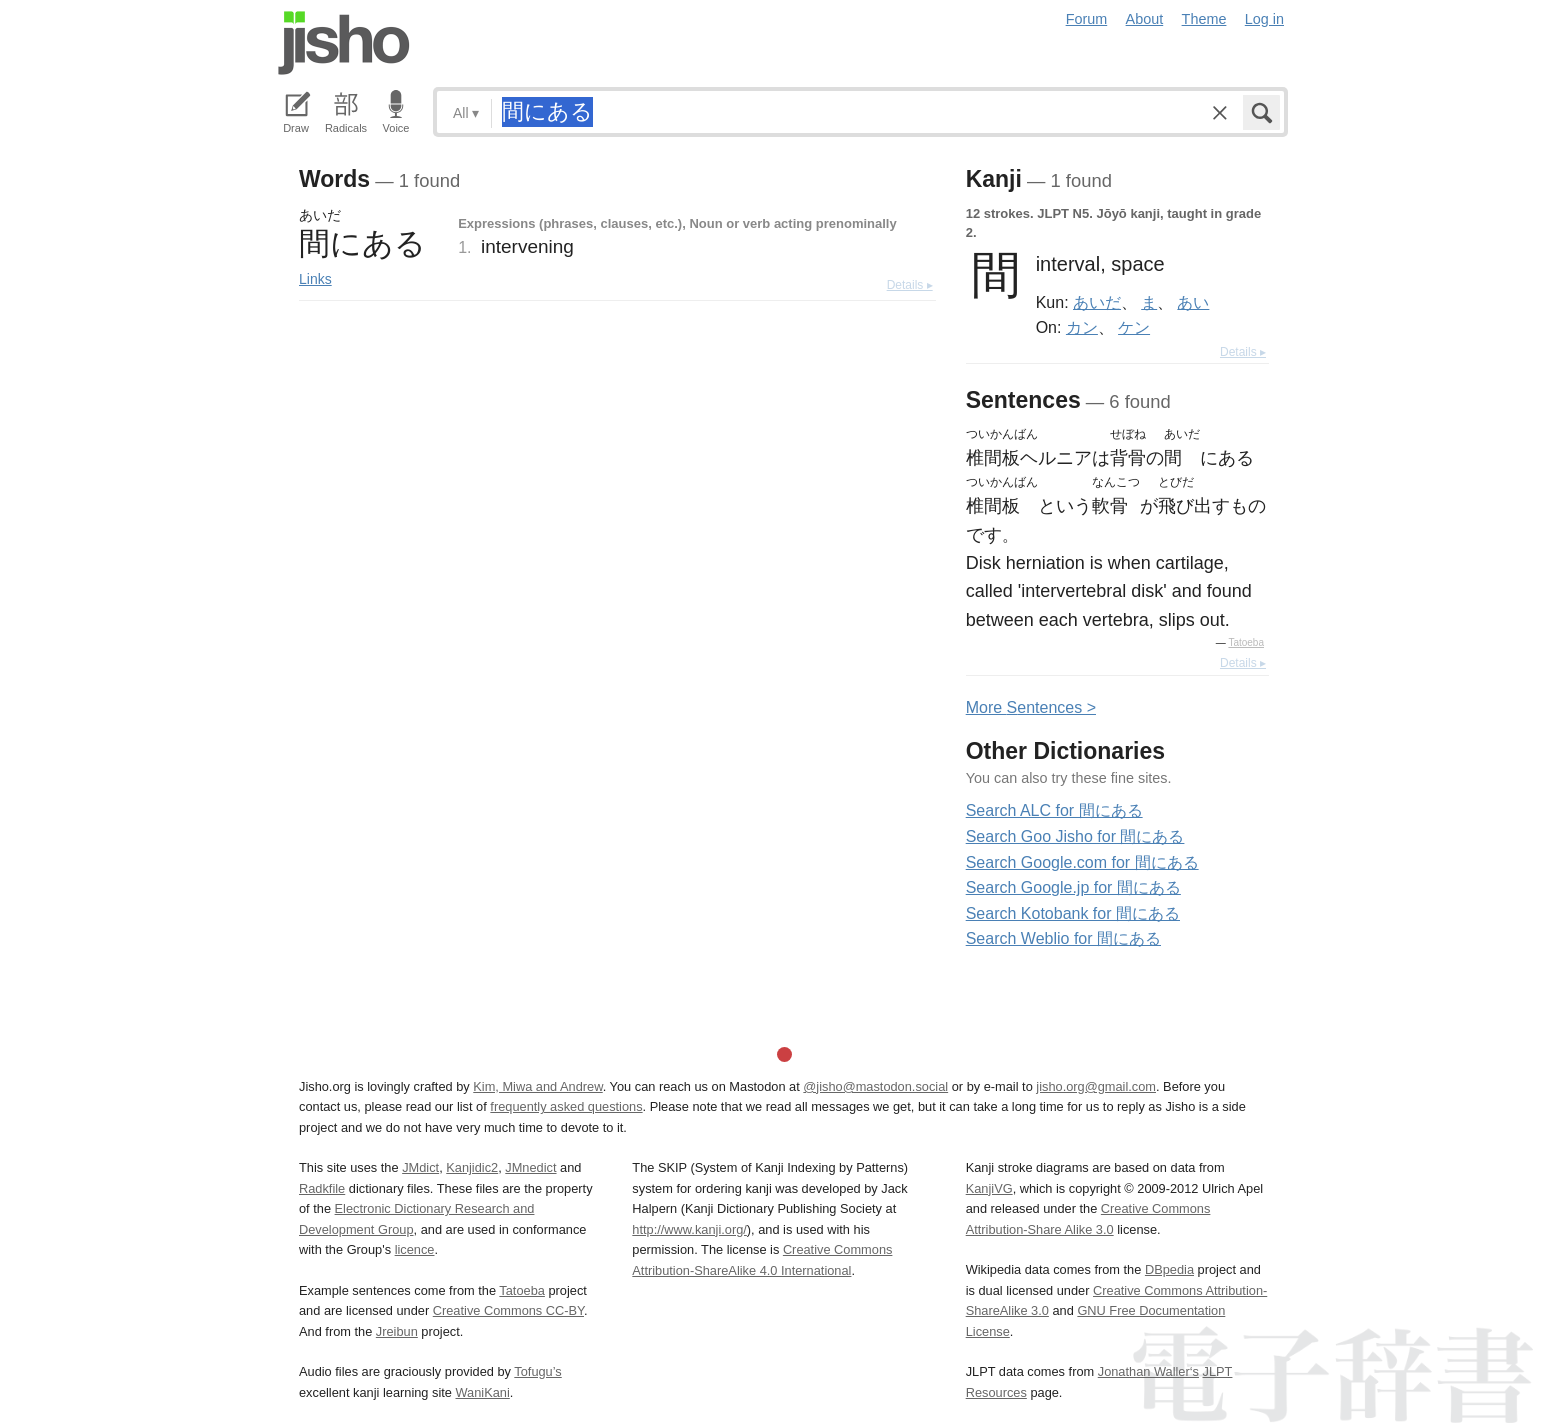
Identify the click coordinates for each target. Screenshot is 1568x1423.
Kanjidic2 (472, 1167)
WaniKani (483, 1392)
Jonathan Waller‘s (1148, 1371)
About (1145, 19)
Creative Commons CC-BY (508, 1310)
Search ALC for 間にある (1054, 810)
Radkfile (322, 1188)
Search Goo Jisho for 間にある (1075, 836)
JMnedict (530, 1167)
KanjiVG (989, 1188)
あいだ (1097, 302)
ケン (1134, 327)
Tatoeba (1246, 642)
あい (1193, 302)
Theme (1204, 19)
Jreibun (397, 1331)
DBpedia (1169, 1269)
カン (1082, 327)
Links (315, 279)
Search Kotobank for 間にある (1073, 913)
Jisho (344, 43)
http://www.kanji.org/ (689, 1229)
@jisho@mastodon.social (875, 1086)
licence (415, 1249)
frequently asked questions (566, 1106)
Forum (1087, 19)
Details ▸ (910, 285)
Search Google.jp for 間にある (1073, 887)
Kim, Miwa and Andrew (537, 1086)
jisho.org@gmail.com (1096, 1086)
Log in (1264, 19)
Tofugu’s (537, 1371)
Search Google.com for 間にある (1082, 862)
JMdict (420, 1167)
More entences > (1031, 707)
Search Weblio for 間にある (1063, 938)
